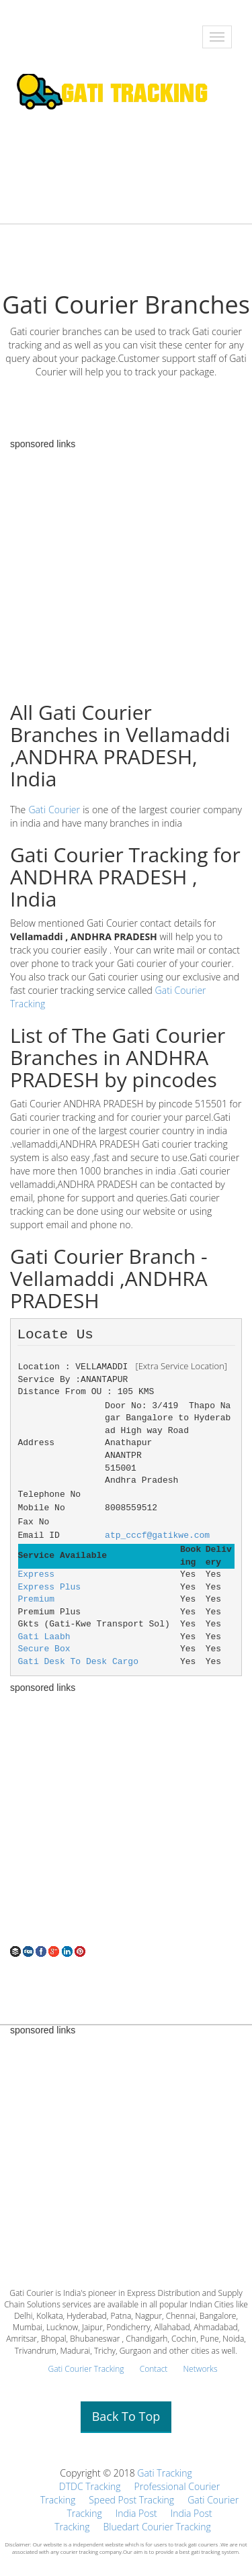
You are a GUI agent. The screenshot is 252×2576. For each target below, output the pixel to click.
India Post (136, 2513)
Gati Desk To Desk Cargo (78, 1662)
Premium (36, 1599)
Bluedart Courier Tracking (157, 2526)
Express (36, 1574)
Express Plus (49, 1587)
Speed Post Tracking (131, 2499)
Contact (154, 2369)
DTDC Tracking (90, 2486)
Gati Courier (55, 809)
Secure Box (44, 1649)
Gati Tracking (164, 2473)
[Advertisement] (126, 1819)
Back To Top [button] (126, 2416)
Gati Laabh (44, 1637)
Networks (200, 2369)
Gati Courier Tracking (86, 2369)
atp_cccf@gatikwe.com (157, 1535)
